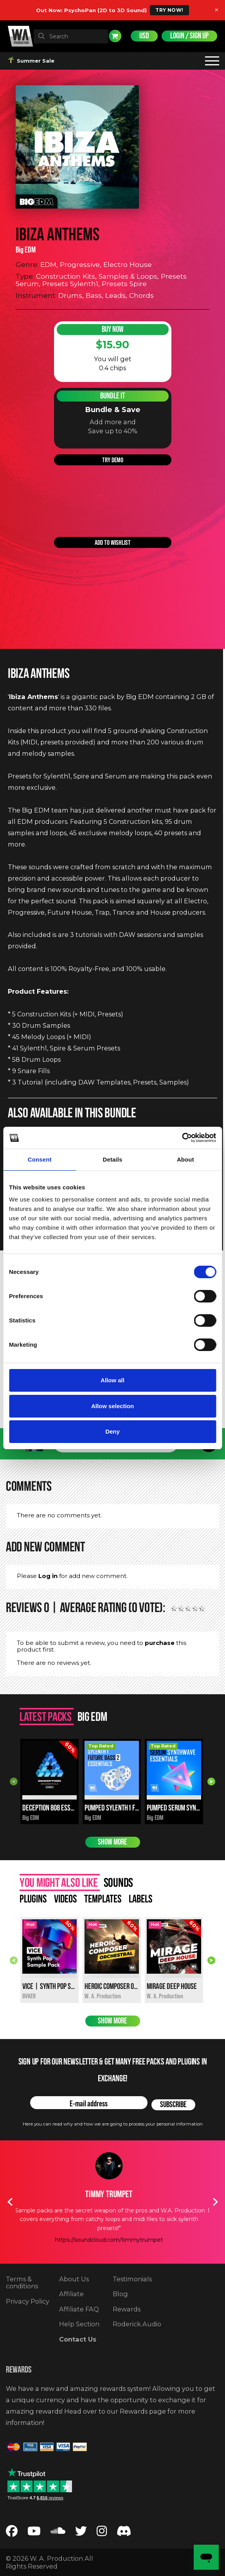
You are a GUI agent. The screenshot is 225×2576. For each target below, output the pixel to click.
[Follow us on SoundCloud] (57, 2533)
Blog (120, 2294)
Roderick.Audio (137, 2324)
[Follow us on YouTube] (34, 2533)
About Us (74, 2279)
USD (144, 36)
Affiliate (71, 2294)
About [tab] (185, 1159)
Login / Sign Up (189, 36)
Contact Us (77, 2339)
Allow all (112, 1380)
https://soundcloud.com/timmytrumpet (113, 2239)
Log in (48, 1576)
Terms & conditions (22, 2282)
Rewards (126, 2309)
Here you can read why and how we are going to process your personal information (113, 2124)
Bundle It (112, 396)
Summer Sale (31, 61)
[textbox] (71, 36)
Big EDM (26, 250)
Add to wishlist (113, 542)
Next (211, 1781)
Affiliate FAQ (79, 2309)
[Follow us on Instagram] (102, 2533)
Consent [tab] (40, 1159)
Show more (112, 1842)
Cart (115, 36)
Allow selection (112, 1406)
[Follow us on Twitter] (81, 2533)
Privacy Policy (27, 2301)
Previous (14, 1781)
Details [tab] (112, 1159)
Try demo (112, 459)
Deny (112, 1431)
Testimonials (132, 2279)
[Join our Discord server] (124, 2533)
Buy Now (113, 329)
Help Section (79, 2324)
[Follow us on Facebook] (12, 2533)
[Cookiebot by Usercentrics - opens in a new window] (182, 1138)
